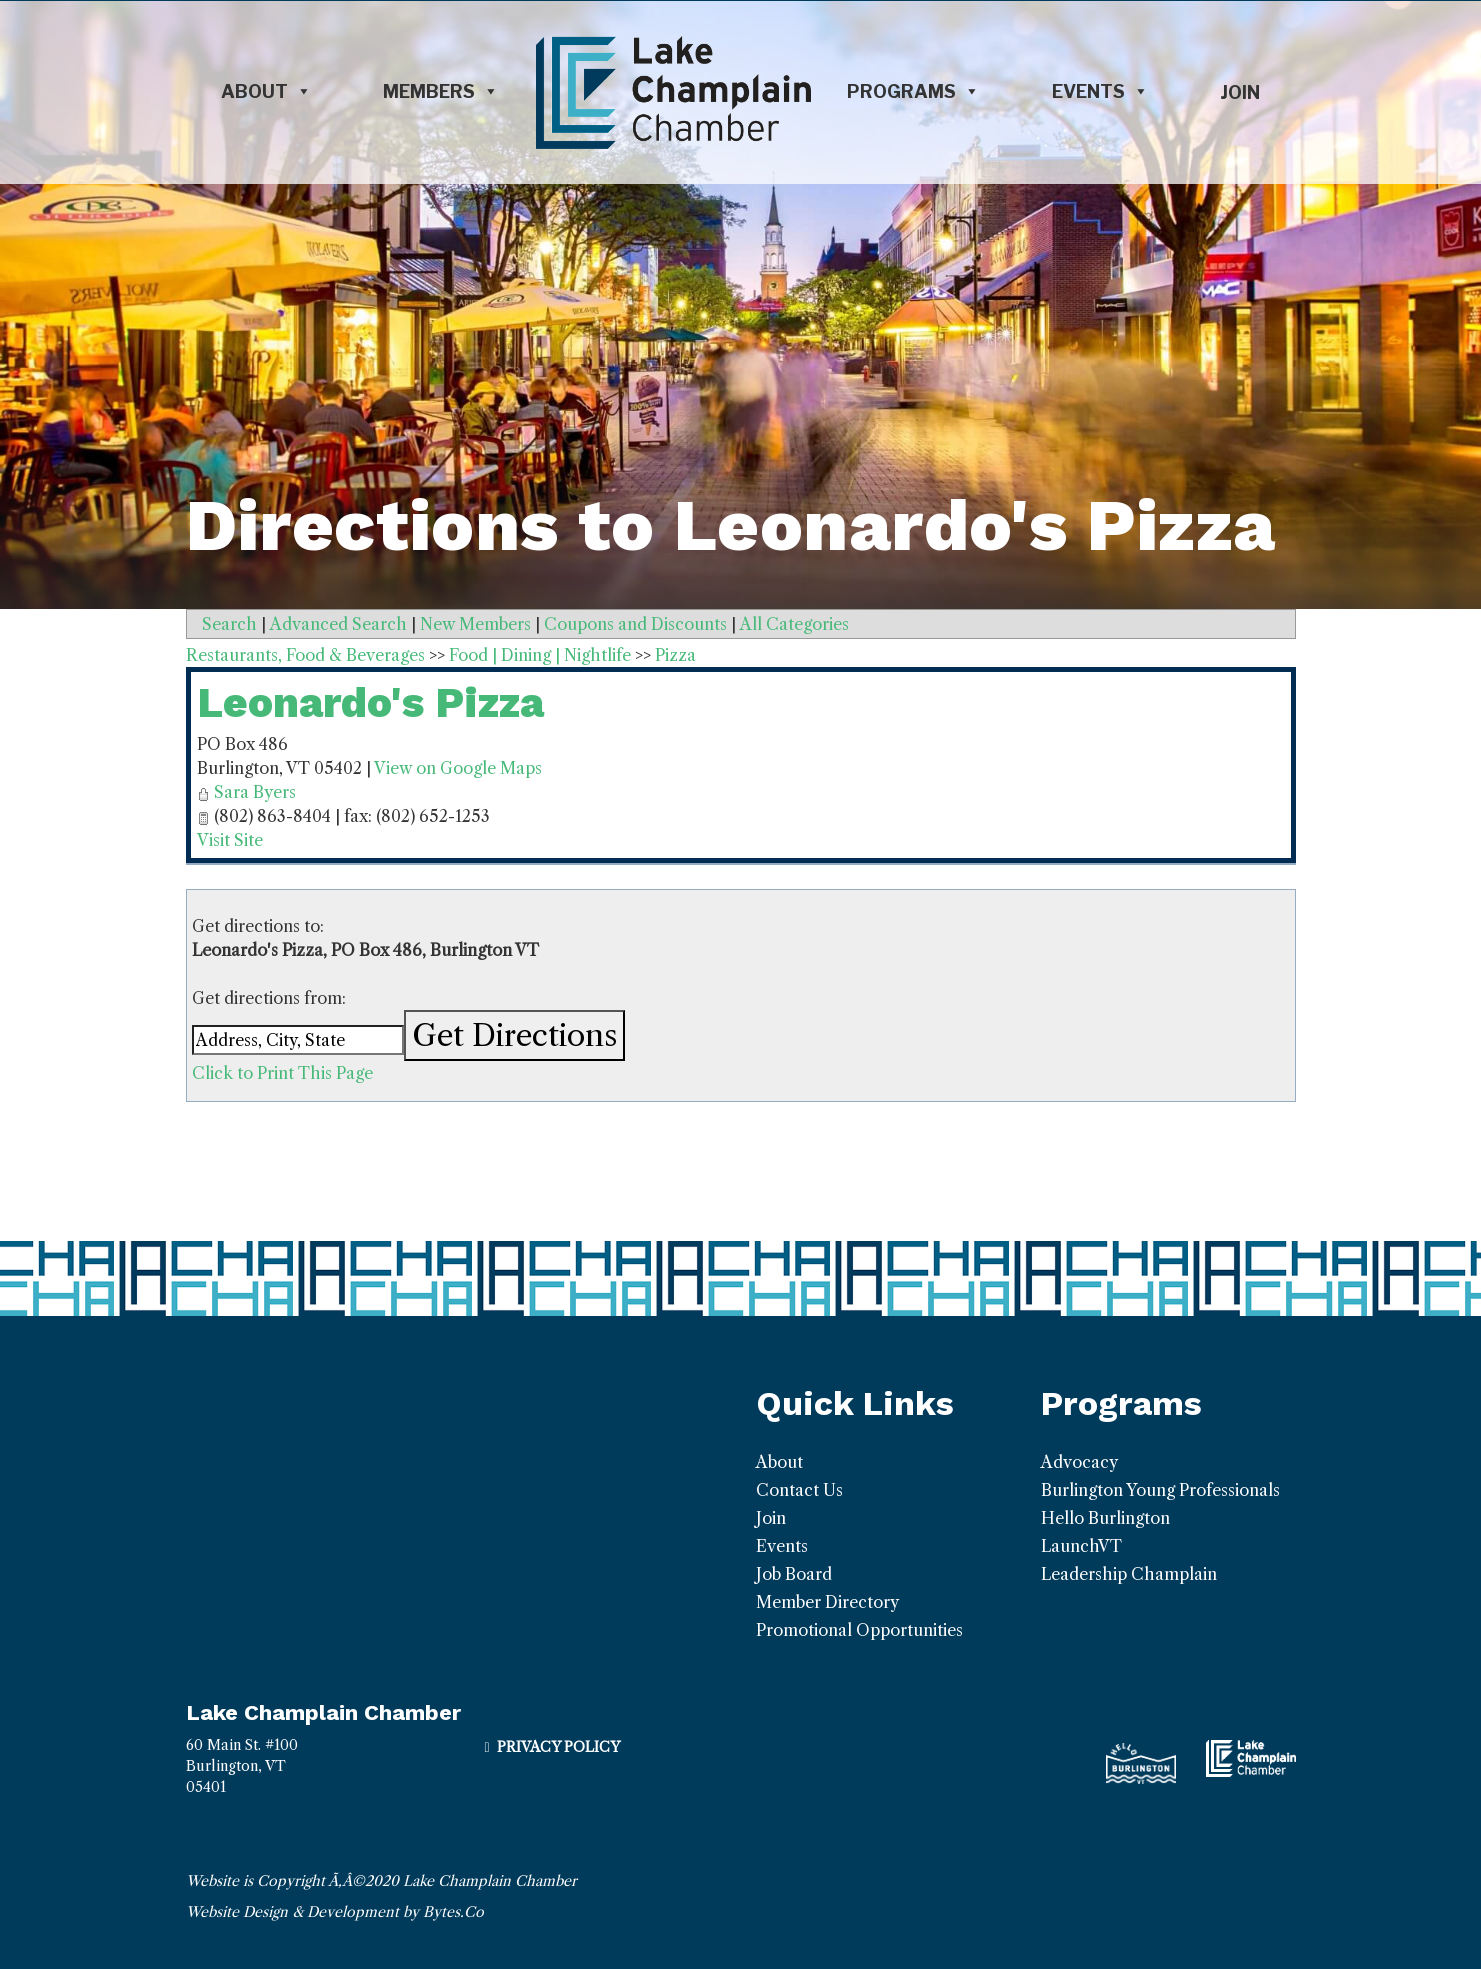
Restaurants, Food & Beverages (305, 655)
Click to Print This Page (282, 1073)
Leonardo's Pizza (370, 702)
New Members (475, 624)
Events (1100, 92)
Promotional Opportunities (859, 1630)
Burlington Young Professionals (1160, 1490)
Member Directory (827, 1602)
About (266, 92)
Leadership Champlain (1129, 1574)
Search (229, 624)
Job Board (794, 1574)
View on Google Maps (458, 768)
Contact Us (799, 1490)
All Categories (794, 624)
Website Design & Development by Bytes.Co (335, 1912)
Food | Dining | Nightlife (540, 655)
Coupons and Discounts (635, 624)
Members (441, 92)
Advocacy (1079, 1462)
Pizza (675, 655)
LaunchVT (1081, 1546)
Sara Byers (255, 792)
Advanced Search (338, 624)
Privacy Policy (558, 1747)
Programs (913, 92)
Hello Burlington (1105, 1518)
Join (1240, 92)
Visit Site (230, 840)
